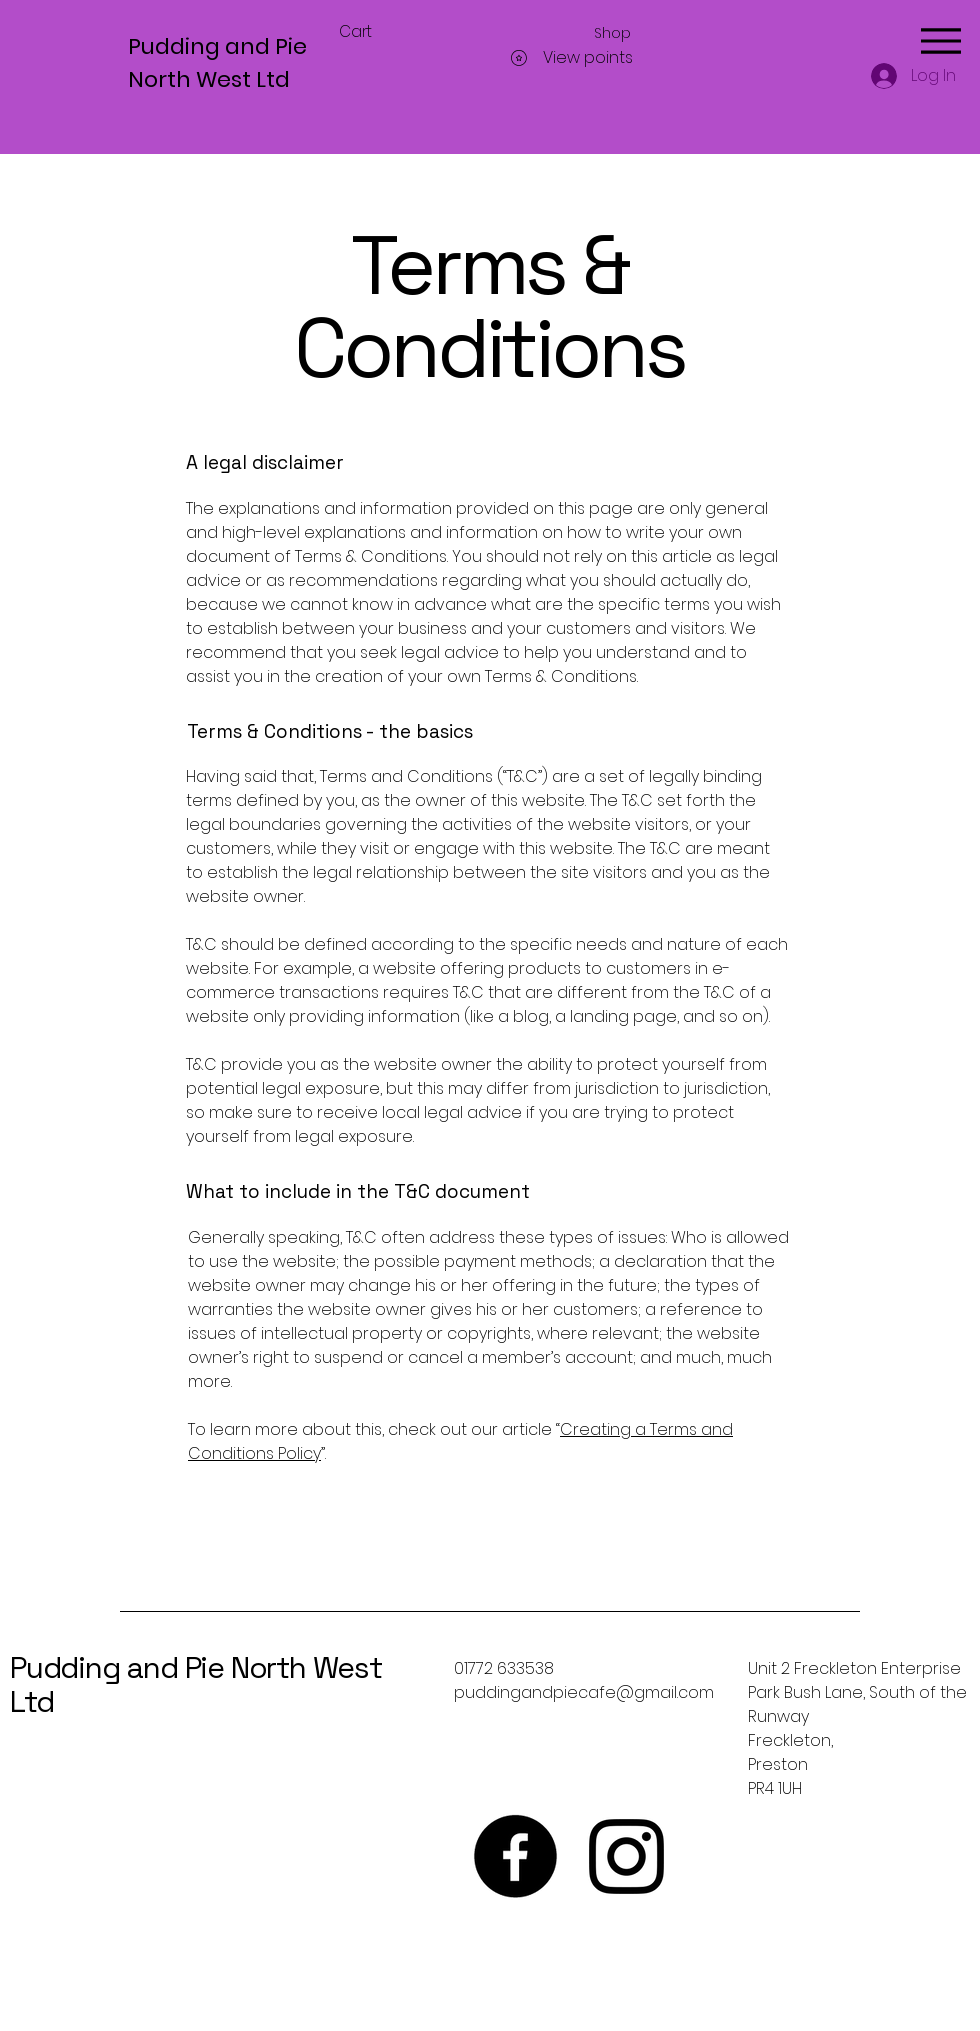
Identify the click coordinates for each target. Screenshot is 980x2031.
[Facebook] (515, 1856)
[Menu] (940, 40)
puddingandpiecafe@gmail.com (584, 1692)
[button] (367, 32)
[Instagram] (626, 1856)
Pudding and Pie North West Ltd (196, 1685)
